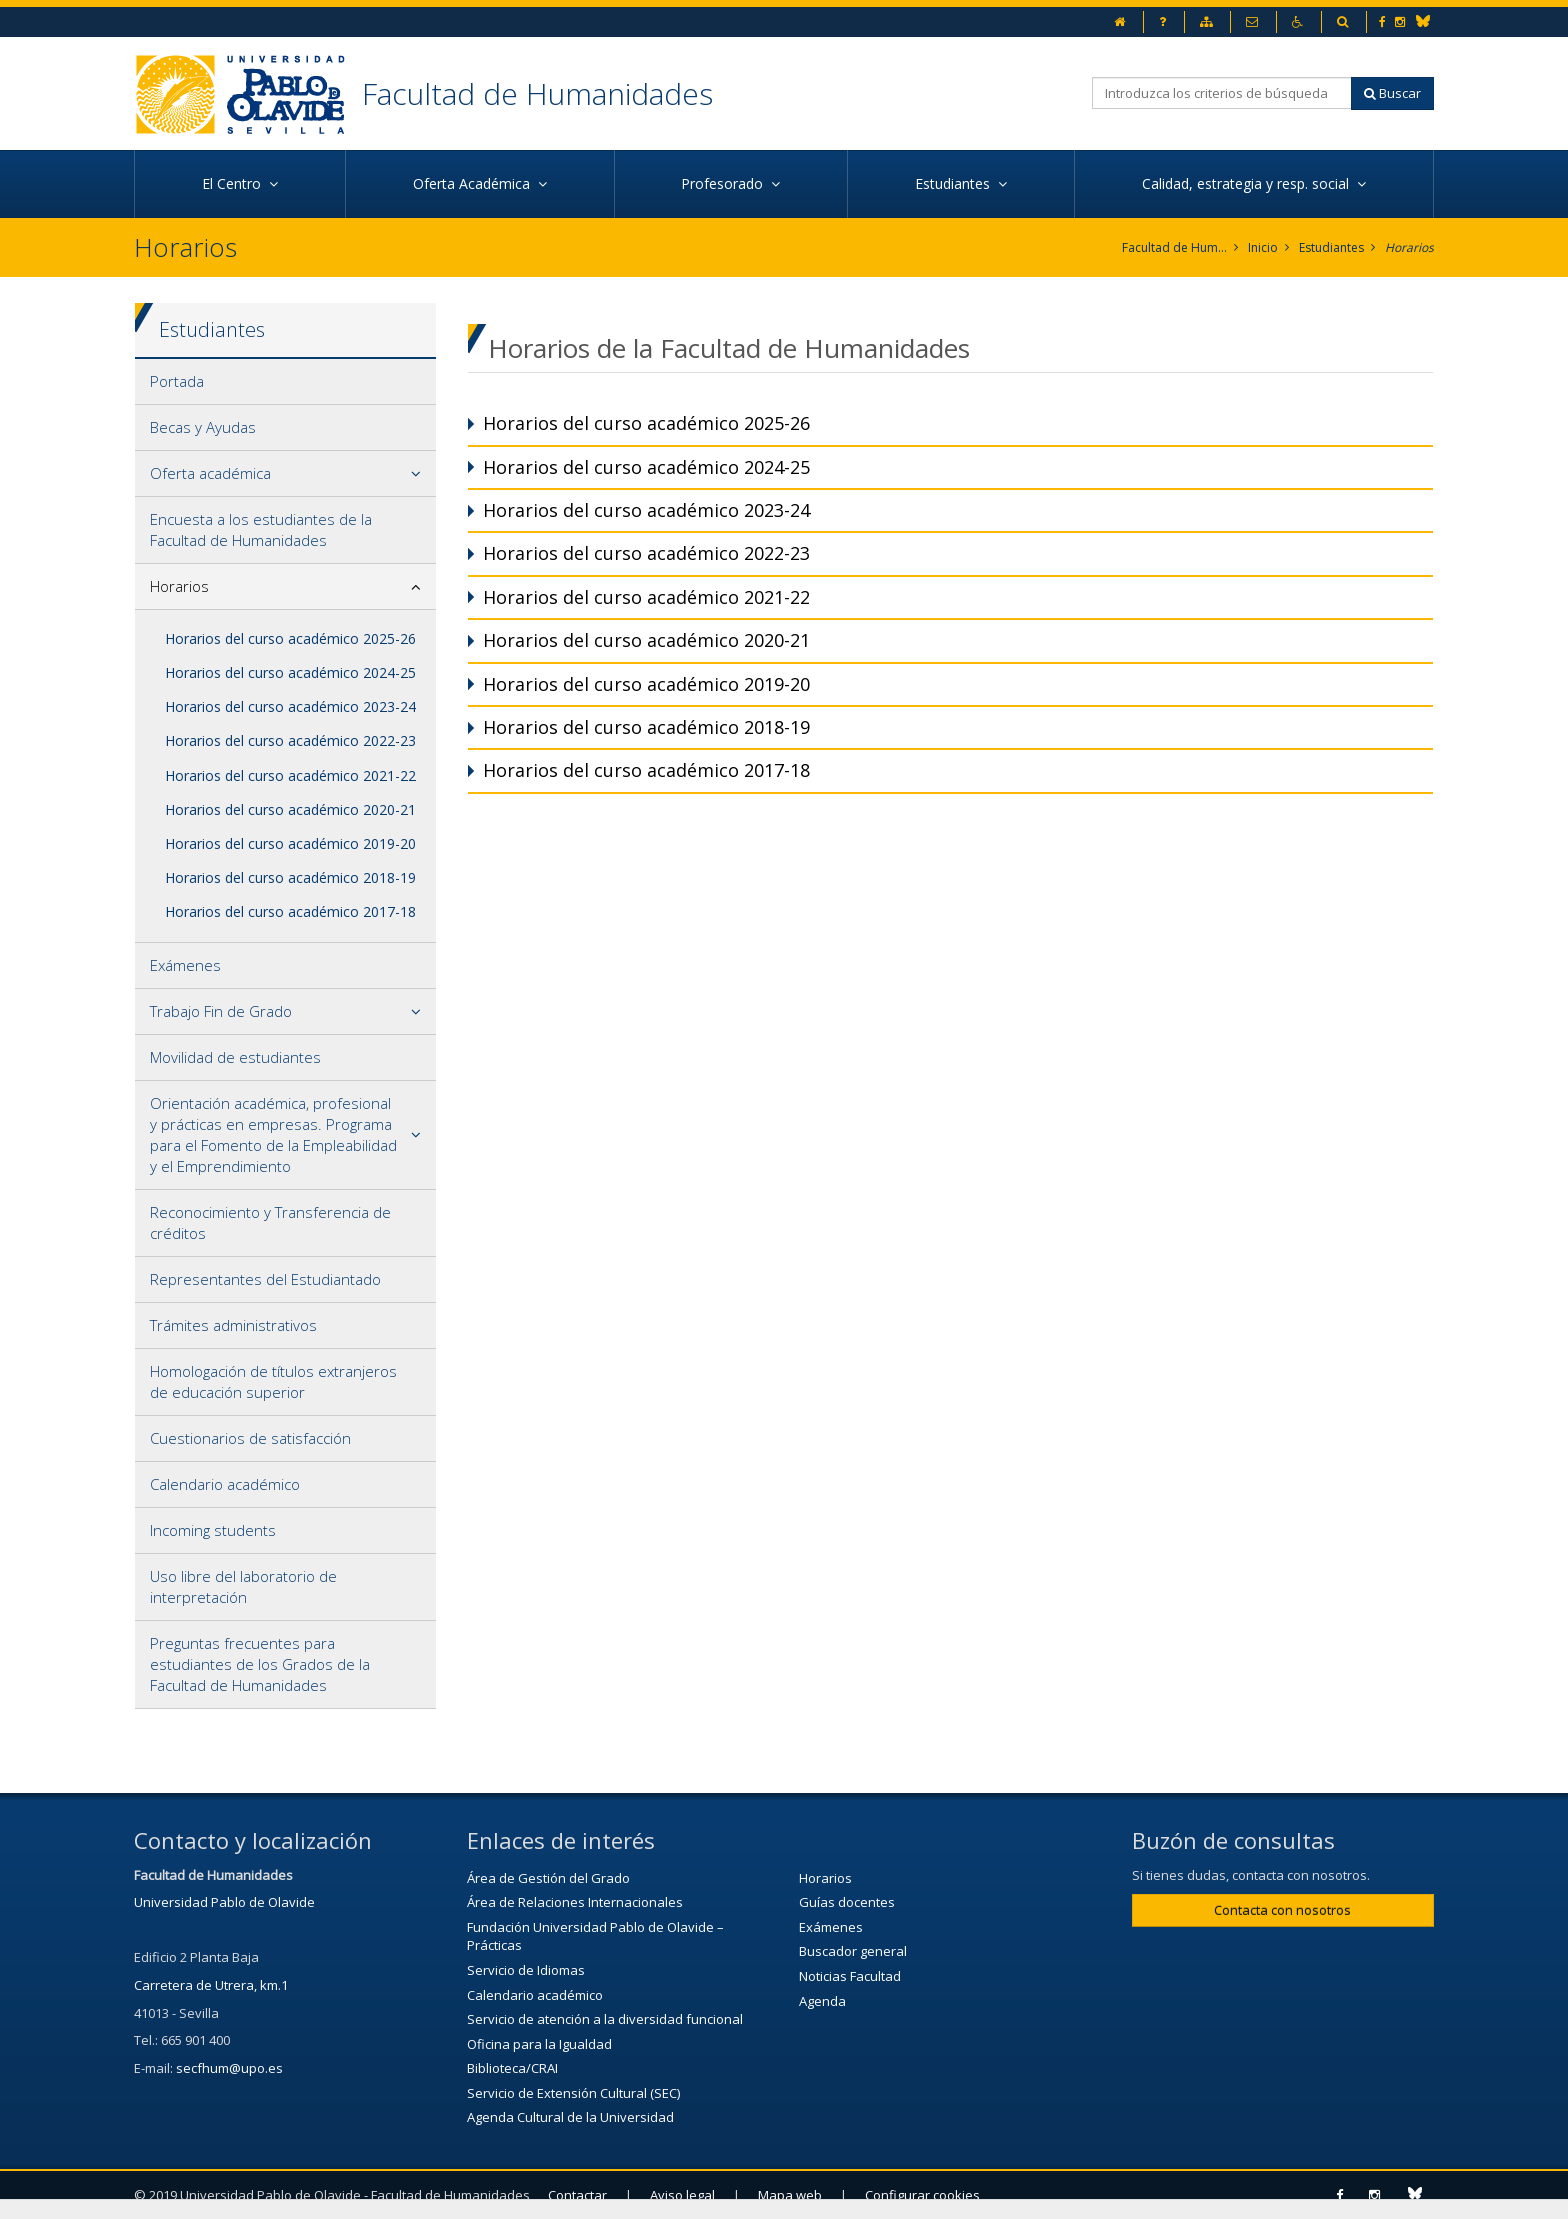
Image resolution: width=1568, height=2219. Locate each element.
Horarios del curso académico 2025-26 (290, 638)
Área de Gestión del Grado (548, 1878)
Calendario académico (225, 1484)
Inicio (1263, 247)
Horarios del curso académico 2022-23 (290, 740)
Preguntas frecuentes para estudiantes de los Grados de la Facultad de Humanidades (260, 1664)
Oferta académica (210, 473)
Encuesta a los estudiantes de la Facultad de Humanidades (261, 529)
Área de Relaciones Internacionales (575, 1902)
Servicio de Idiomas (526, 1970)
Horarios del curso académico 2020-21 (290, 809)
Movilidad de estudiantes (235, 1057)
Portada (177, 381)
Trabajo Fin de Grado (221, 1011)
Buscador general (853, 1951)
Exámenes (185, 965)
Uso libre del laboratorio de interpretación (243, 1586)
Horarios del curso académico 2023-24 (290, 706)
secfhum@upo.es (229, 2068)
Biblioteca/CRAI (512, 2068)
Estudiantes (1331, 247)
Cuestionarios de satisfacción (250, 1438)
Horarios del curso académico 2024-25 (290, 672)
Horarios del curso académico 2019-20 (290, 843)
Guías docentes (847, 1902)
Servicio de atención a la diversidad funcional (605, 2019)
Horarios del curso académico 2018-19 (290, 877)
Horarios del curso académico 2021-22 (290, 775)
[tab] (285, 382)
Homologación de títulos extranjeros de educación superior (273, 1381)
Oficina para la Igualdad (539, 2044)
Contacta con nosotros (1282, 1910)
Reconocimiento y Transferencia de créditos (270, 1222)
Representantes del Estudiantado (265, 1279)
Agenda (822, 2001)
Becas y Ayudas (203, 427)
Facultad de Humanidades (537, 93)
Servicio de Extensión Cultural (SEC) (573, 2093)
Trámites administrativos (233, 1325)
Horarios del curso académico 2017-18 (290, 911)
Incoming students (213, 1530)
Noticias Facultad (850, 1976)
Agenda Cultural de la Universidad (570, 2117)
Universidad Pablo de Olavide (224, 1902)
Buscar (1392, 93)
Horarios (1409, 247)
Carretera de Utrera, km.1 (211, 1985)
